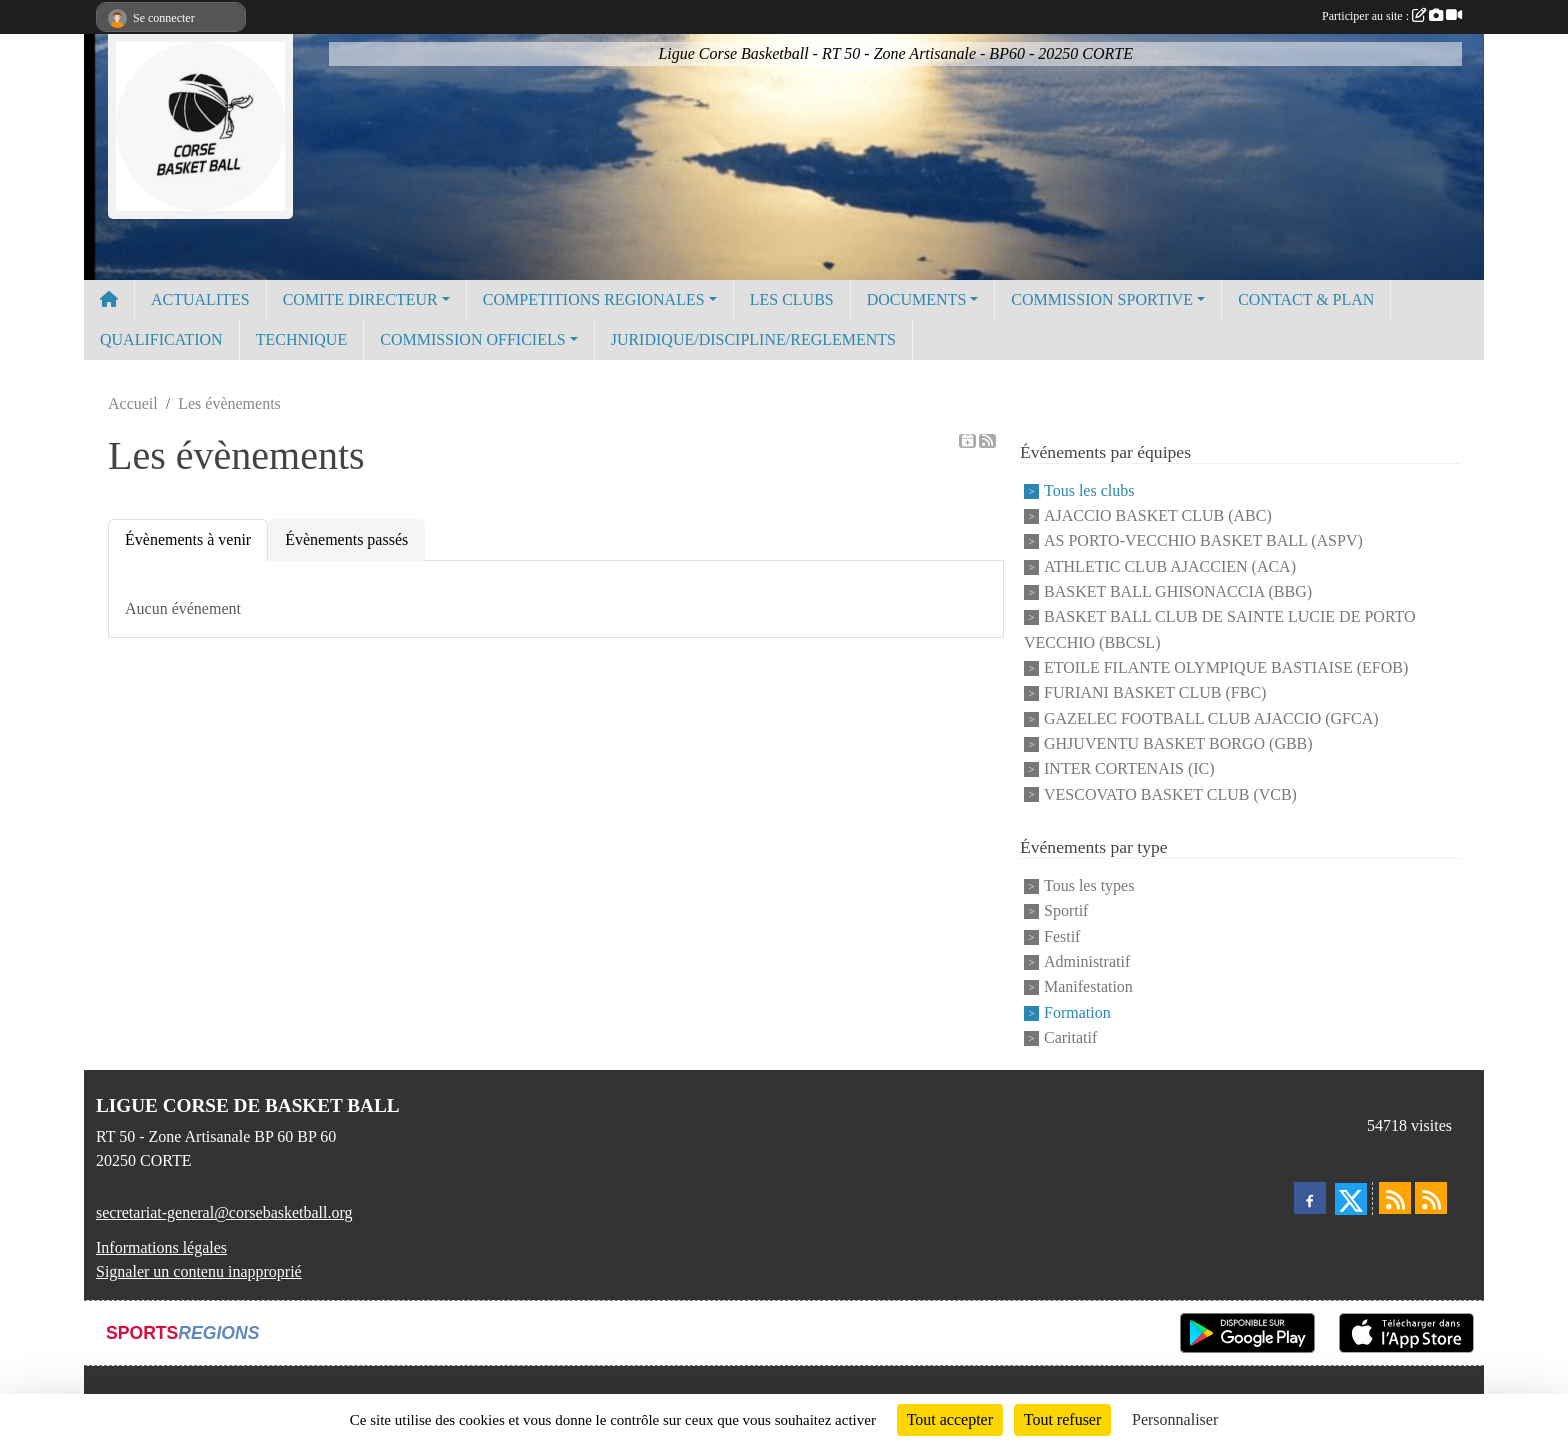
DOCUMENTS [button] (917, 299)
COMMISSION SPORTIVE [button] (1102, 299)
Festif (1062, 936)
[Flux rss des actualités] (1395, 1198)
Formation (1077, 1012)
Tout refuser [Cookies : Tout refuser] (1063, 1419)
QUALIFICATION (161, 339)
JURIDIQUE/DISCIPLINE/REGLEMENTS (753, 339)
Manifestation (1088, 987)
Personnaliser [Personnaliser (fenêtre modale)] (1175, 1419)
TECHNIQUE (302, 339)
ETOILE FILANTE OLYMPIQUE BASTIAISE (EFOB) (1226, 667)
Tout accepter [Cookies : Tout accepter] (950, 1419)
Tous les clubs (1089, 490)
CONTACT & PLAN (1306, 299)
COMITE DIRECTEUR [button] (360, 299)
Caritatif (1070, 1037)
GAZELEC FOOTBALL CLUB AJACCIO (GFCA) (1211, 718)
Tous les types (1089, 885)
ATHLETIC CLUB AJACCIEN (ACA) (1170, 566)
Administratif (1087, 961)
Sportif (1066, 911)
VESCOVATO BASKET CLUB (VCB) (1170, 794)
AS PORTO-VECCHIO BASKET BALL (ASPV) (1203, 541)
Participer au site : (1392, 16)
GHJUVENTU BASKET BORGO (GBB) (1178, 743)
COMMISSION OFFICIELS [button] (472, 339)
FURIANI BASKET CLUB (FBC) (1155, 693)
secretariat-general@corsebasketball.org (224, 1212)
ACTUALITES (200, 299)
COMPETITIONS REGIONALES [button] (594, 299)
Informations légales (161, 1247)
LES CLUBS (792, 299)
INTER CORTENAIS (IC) (1129, 769)
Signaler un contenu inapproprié (199, 1271)
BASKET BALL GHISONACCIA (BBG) (1178, 591)
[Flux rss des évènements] (1431, 1198)
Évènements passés (346, 539)
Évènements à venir (188, 539)
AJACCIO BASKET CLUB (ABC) (1158, 515)
